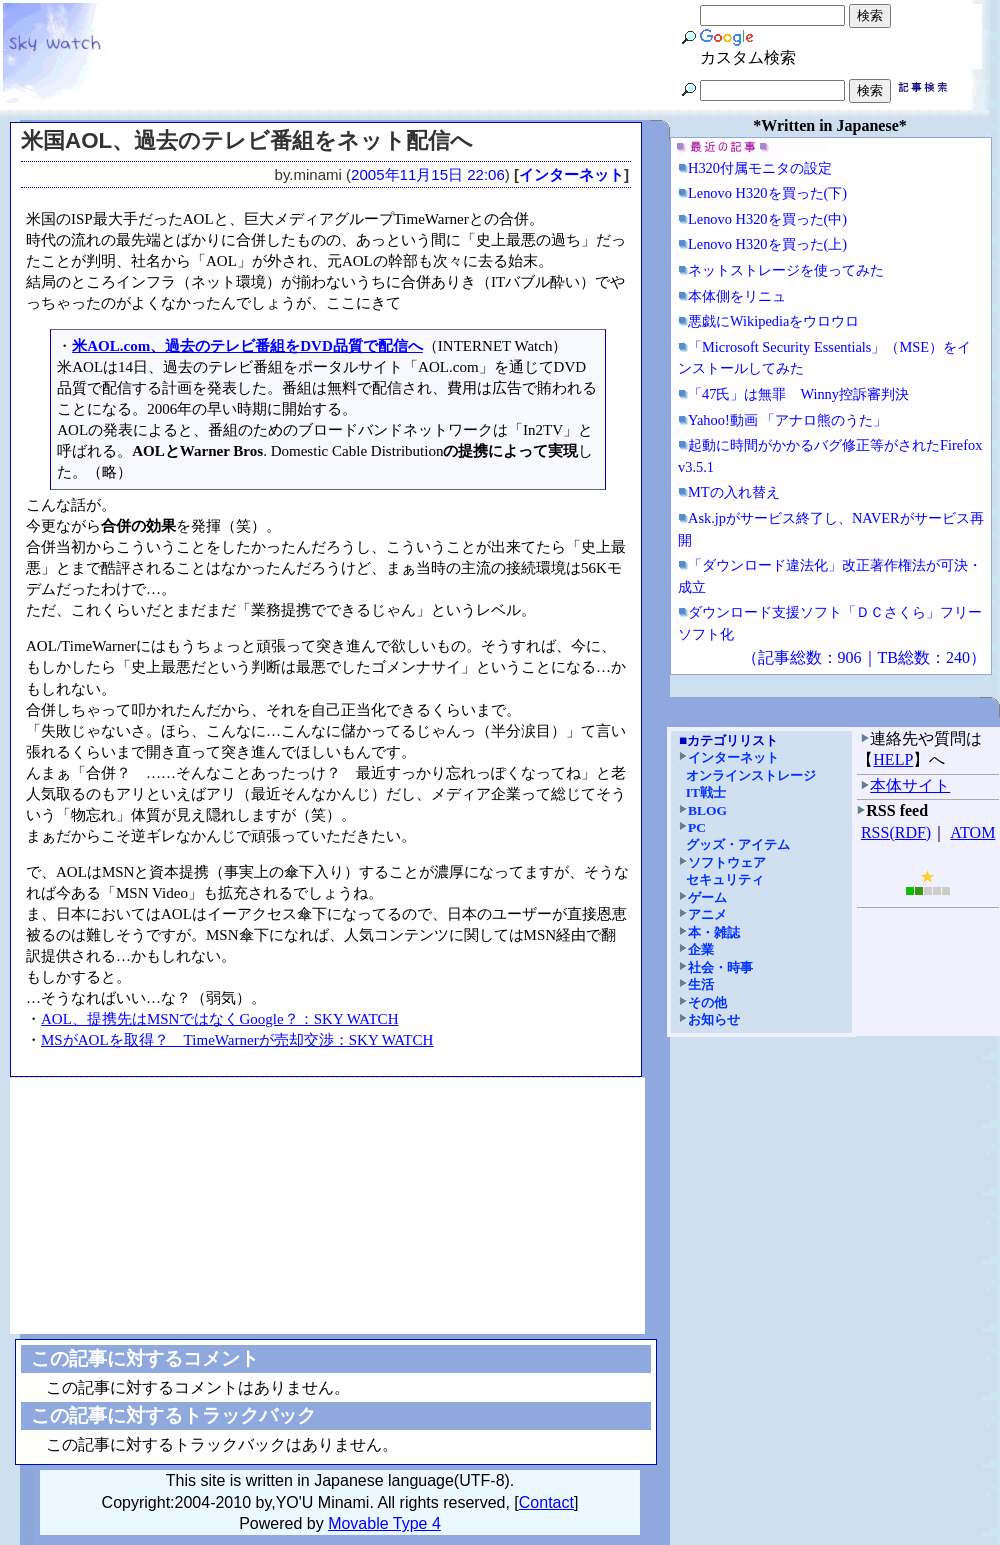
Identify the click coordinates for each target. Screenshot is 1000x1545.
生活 (701, 984)
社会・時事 (720, 967)
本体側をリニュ (737, 296)
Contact (546, 1502)
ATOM (972, 832)
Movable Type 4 (384, 1523)
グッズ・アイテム (738, 844)
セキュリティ (725, 879)
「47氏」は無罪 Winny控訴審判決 (798, 394)
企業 (701, 949)
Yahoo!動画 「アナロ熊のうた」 (787, 420)
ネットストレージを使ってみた (786, 270)
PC (697, 827)
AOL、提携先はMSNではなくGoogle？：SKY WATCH (220, 1019)
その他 (707, 1002)
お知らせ (714, 1019)
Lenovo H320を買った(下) (767, 193)
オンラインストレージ (751, 775)
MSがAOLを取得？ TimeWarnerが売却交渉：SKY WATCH (237, 1040)
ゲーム (707, 897)
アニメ (707, 914)
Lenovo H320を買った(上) (767, 244)
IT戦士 (706, 792)
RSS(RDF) (896, 832)
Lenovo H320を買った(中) (767, 219)
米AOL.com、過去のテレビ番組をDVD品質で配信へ (247, 346)
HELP (893, 759)
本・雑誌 (714, 932)
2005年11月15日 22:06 (428, 174)
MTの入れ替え (734, 492)
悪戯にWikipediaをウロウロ (773, 321)
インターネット (571, 174)
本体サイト (910, 785)
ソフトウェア (727, 862)
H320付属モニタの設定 (760, 168)
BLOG (707, 810)
